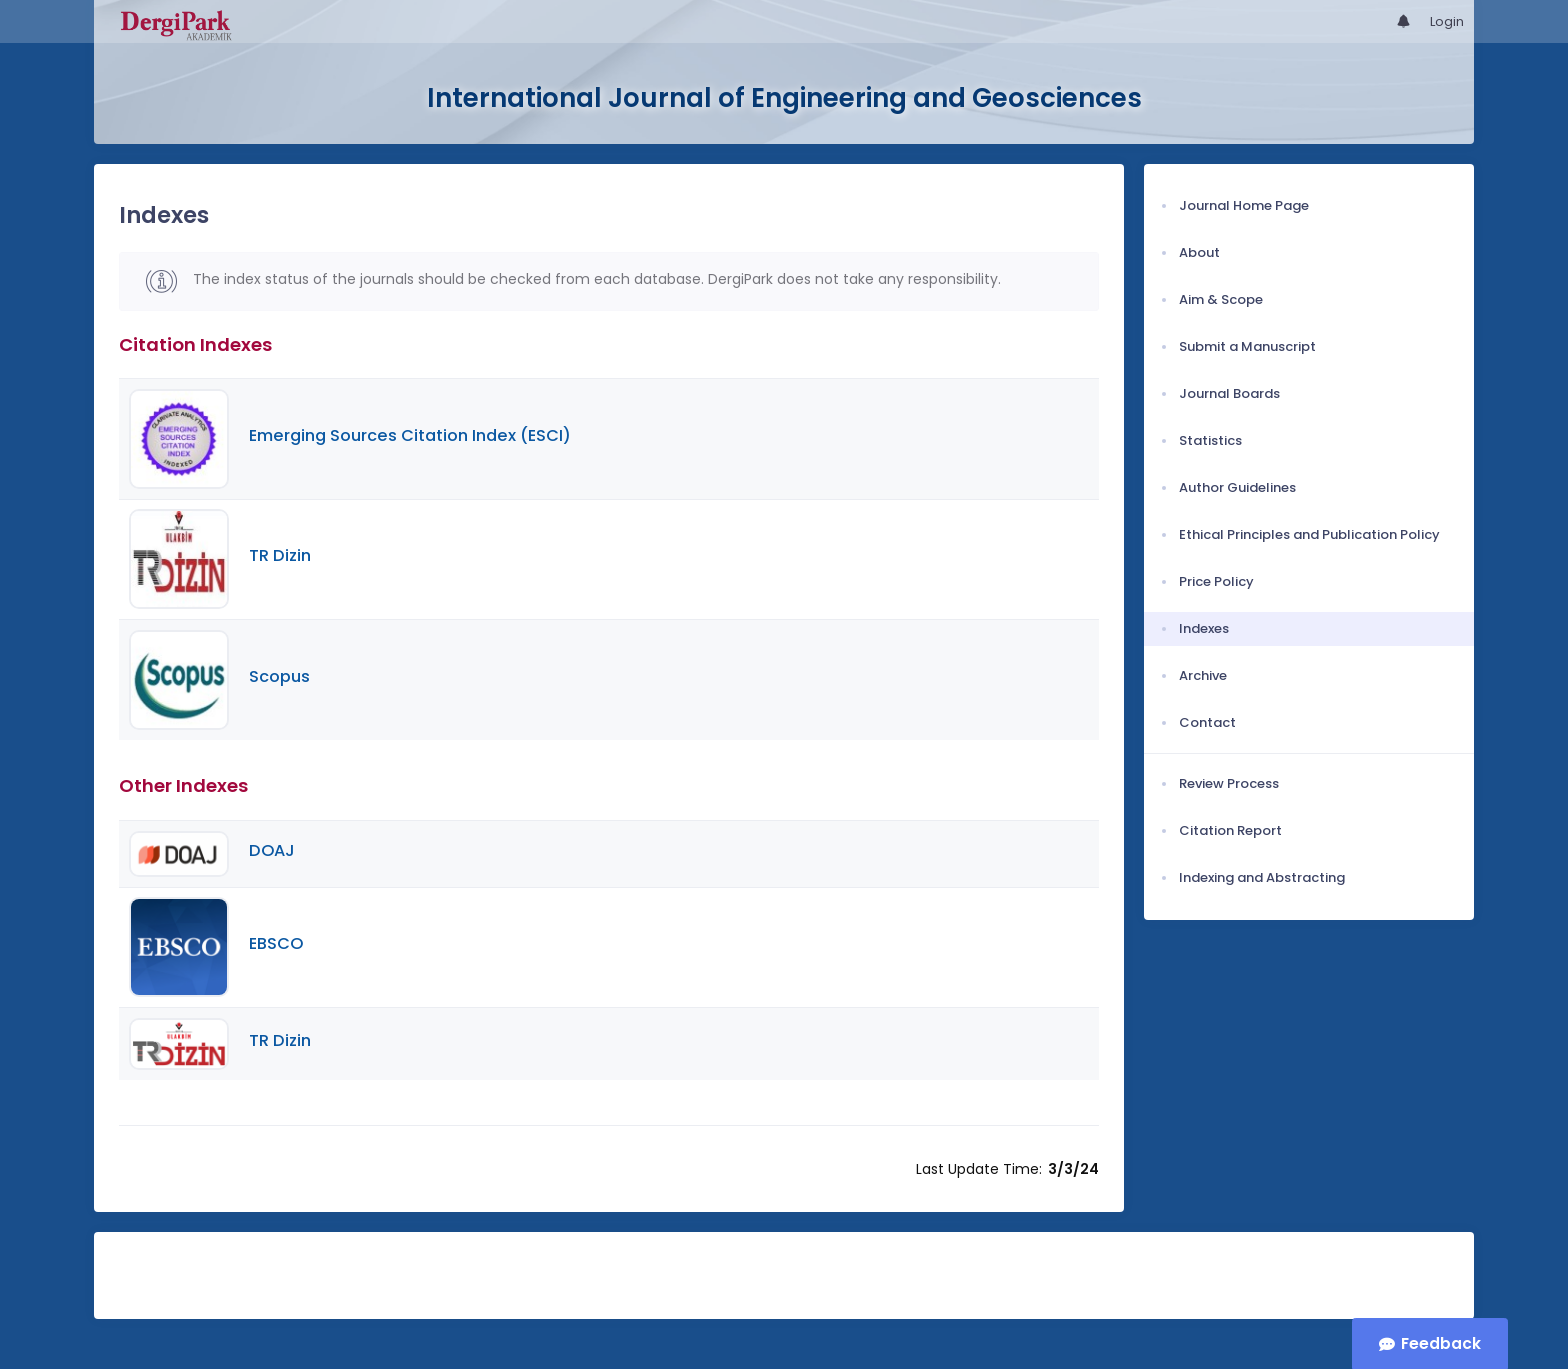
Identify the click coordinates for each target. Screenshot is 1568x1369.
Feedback (1441, 1343)
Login (1447, 21)
